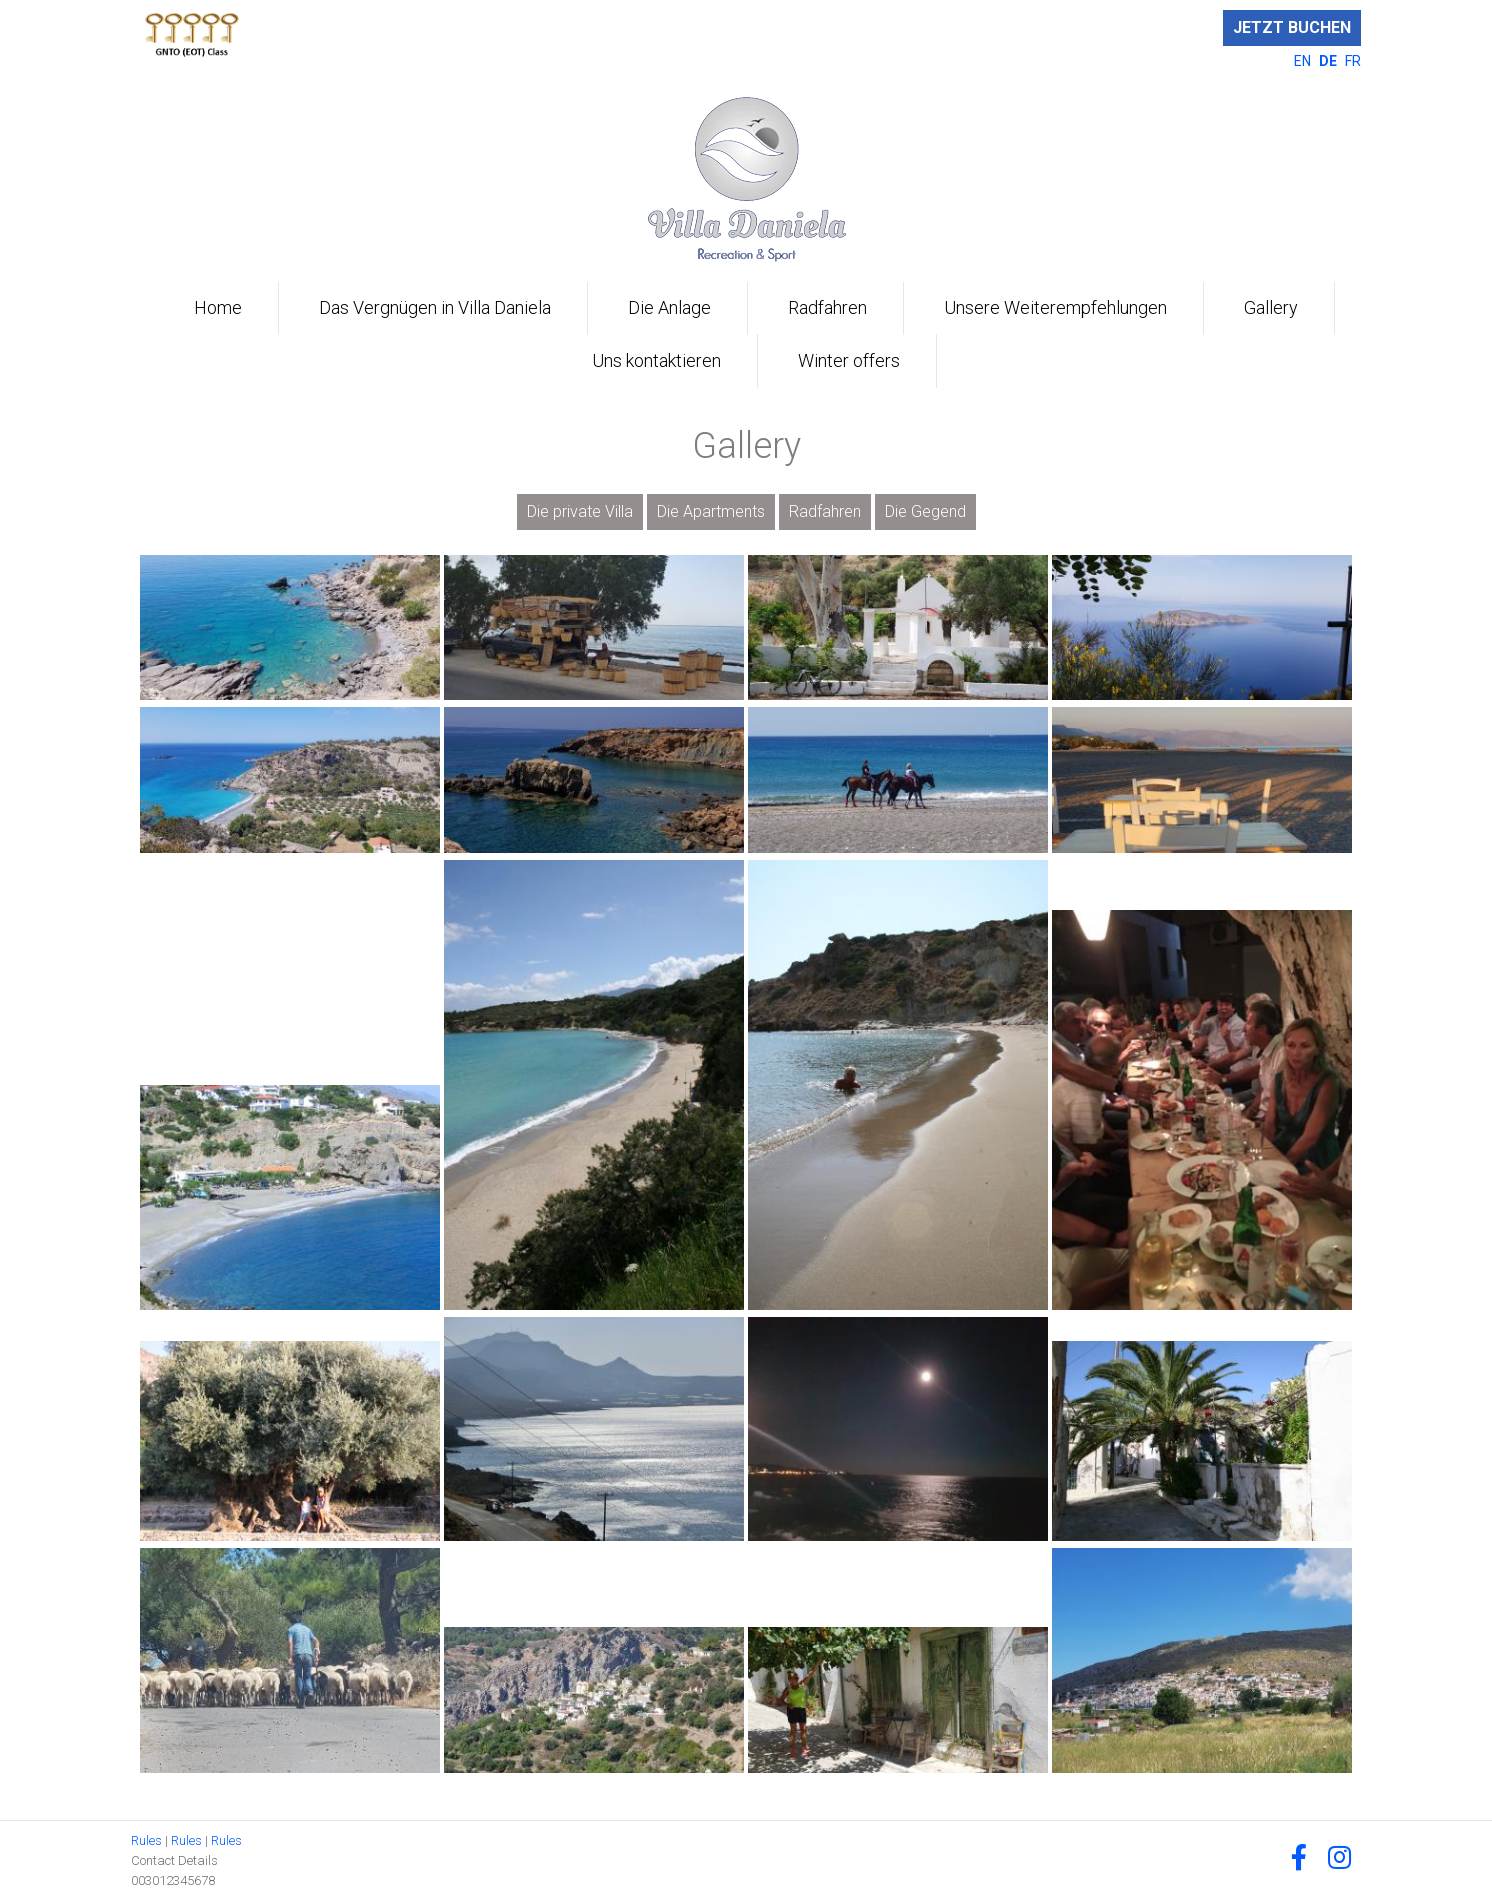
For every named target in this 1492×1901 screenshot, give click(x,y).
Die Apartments (711, 511)
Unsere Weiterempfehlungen (1055, 307)
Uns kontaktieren (656, 360)
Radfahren (827, 307)
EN (1304, 61)
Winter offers (849, 360)
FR (1353, 61)
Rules (146, 1840)
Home (218, 307)
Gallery (1271, 307)
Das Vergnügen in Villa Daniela (435, 307)
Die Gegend (925, 511)
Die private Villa (580, 511)
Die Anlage (669, 307)
